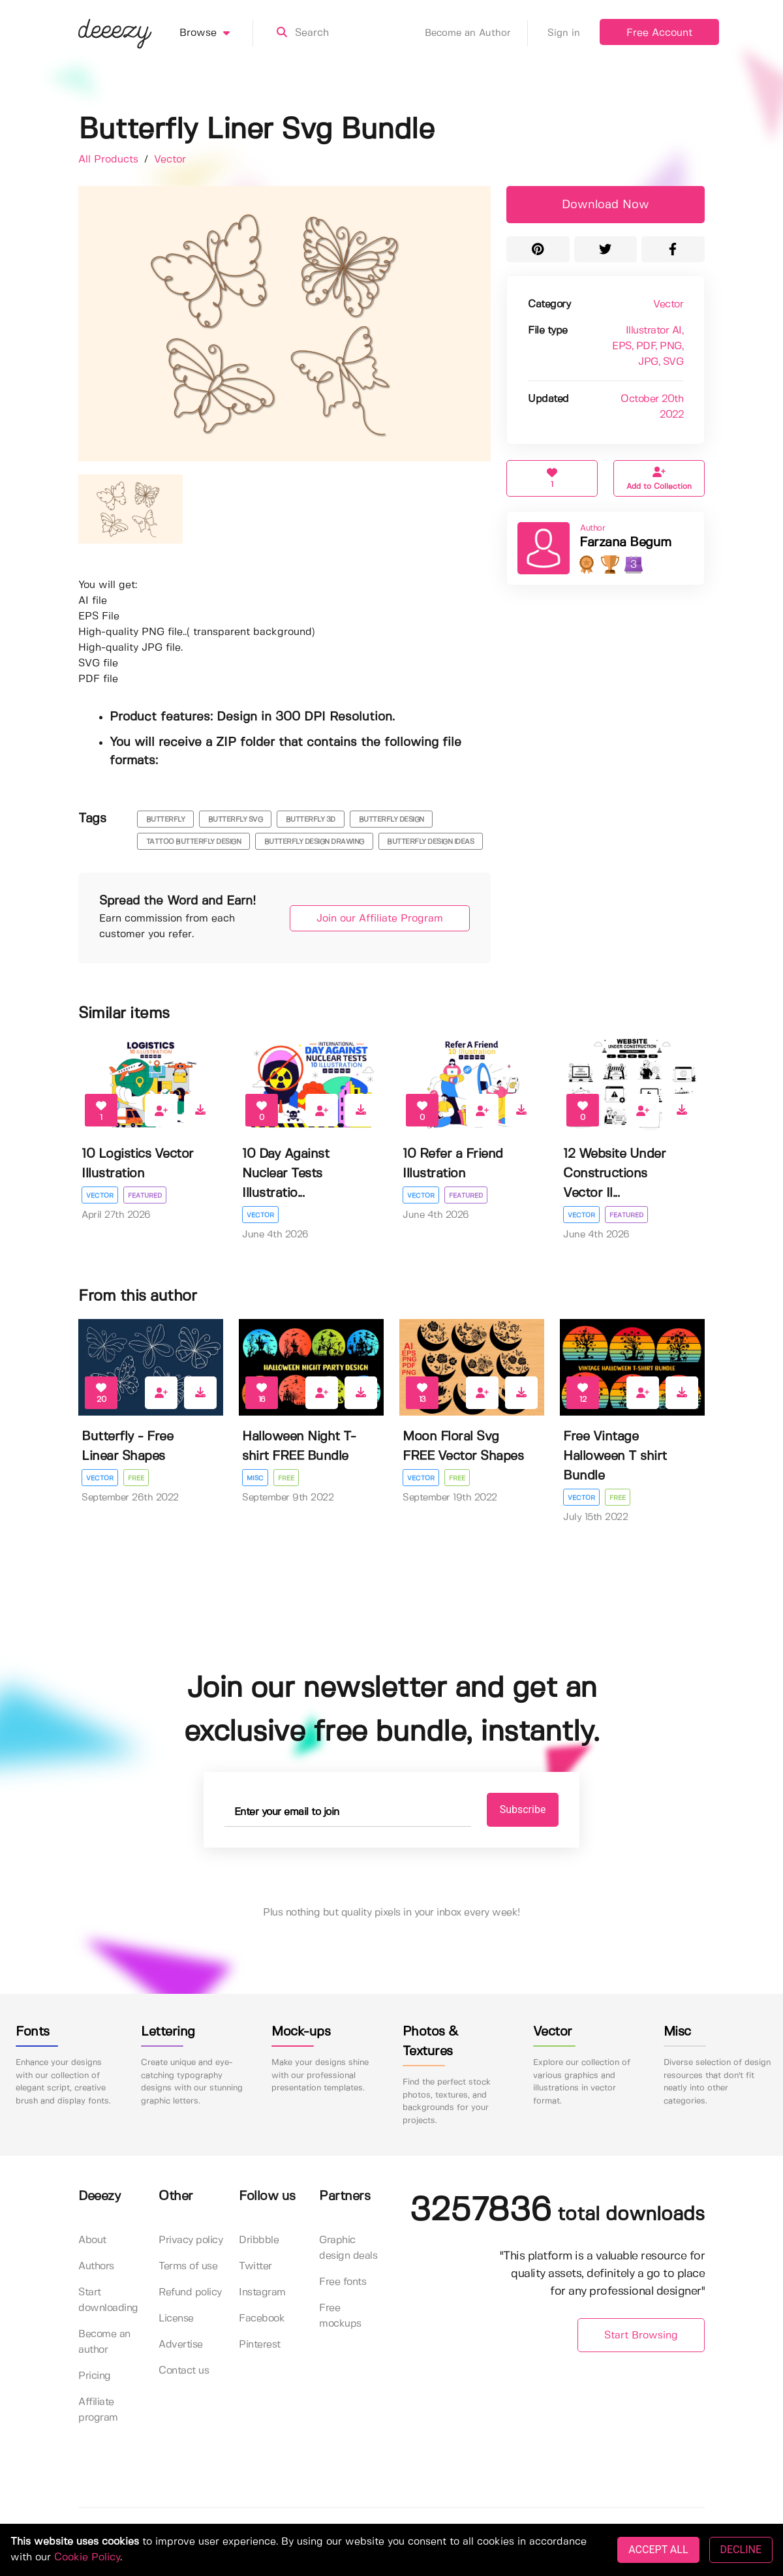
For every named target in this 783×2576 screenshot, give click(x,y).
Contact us (184, 2371)
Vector (170, 159)
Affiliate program (98, 2410)
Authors (96, 2266)
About (92, 2240)
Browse (216, 33)
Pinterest (260, 2345)
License (176, 2318)
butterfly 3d (310, 819)
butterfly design (391, 819)
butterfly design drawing (314, 842)
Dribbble (259, 2240)
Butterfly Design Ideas (430, 842)
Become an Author (476, 33)
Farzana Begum (625, 542)
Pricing (94, 2376)
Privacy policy (191, 2240)
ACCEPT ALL (658, 2549)
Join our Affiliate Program (379, 918)
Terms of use (188, 2266)
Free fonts (342, 2282)
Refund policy (190, 2292)
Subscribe (523, 1809)
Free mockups (340, 2316)
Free (136, 1478)
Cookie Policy (87, 2557)
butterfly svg (235, 819)
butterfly (165, 819)
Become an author (104, 2342)
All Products (110, 159)
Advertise (181, 2345)
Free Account (659, 33)
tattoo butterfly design (193, 842)
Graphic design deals (348, 2248)
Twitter (255, 2266)
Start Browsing (641, 2335)
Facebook (261, 2318)
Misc (255, 1478)
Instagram (262, 2292)
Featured (145, 1195)
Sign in (563, 33)
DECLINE (740, 2549)
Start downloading (108, 2300)
